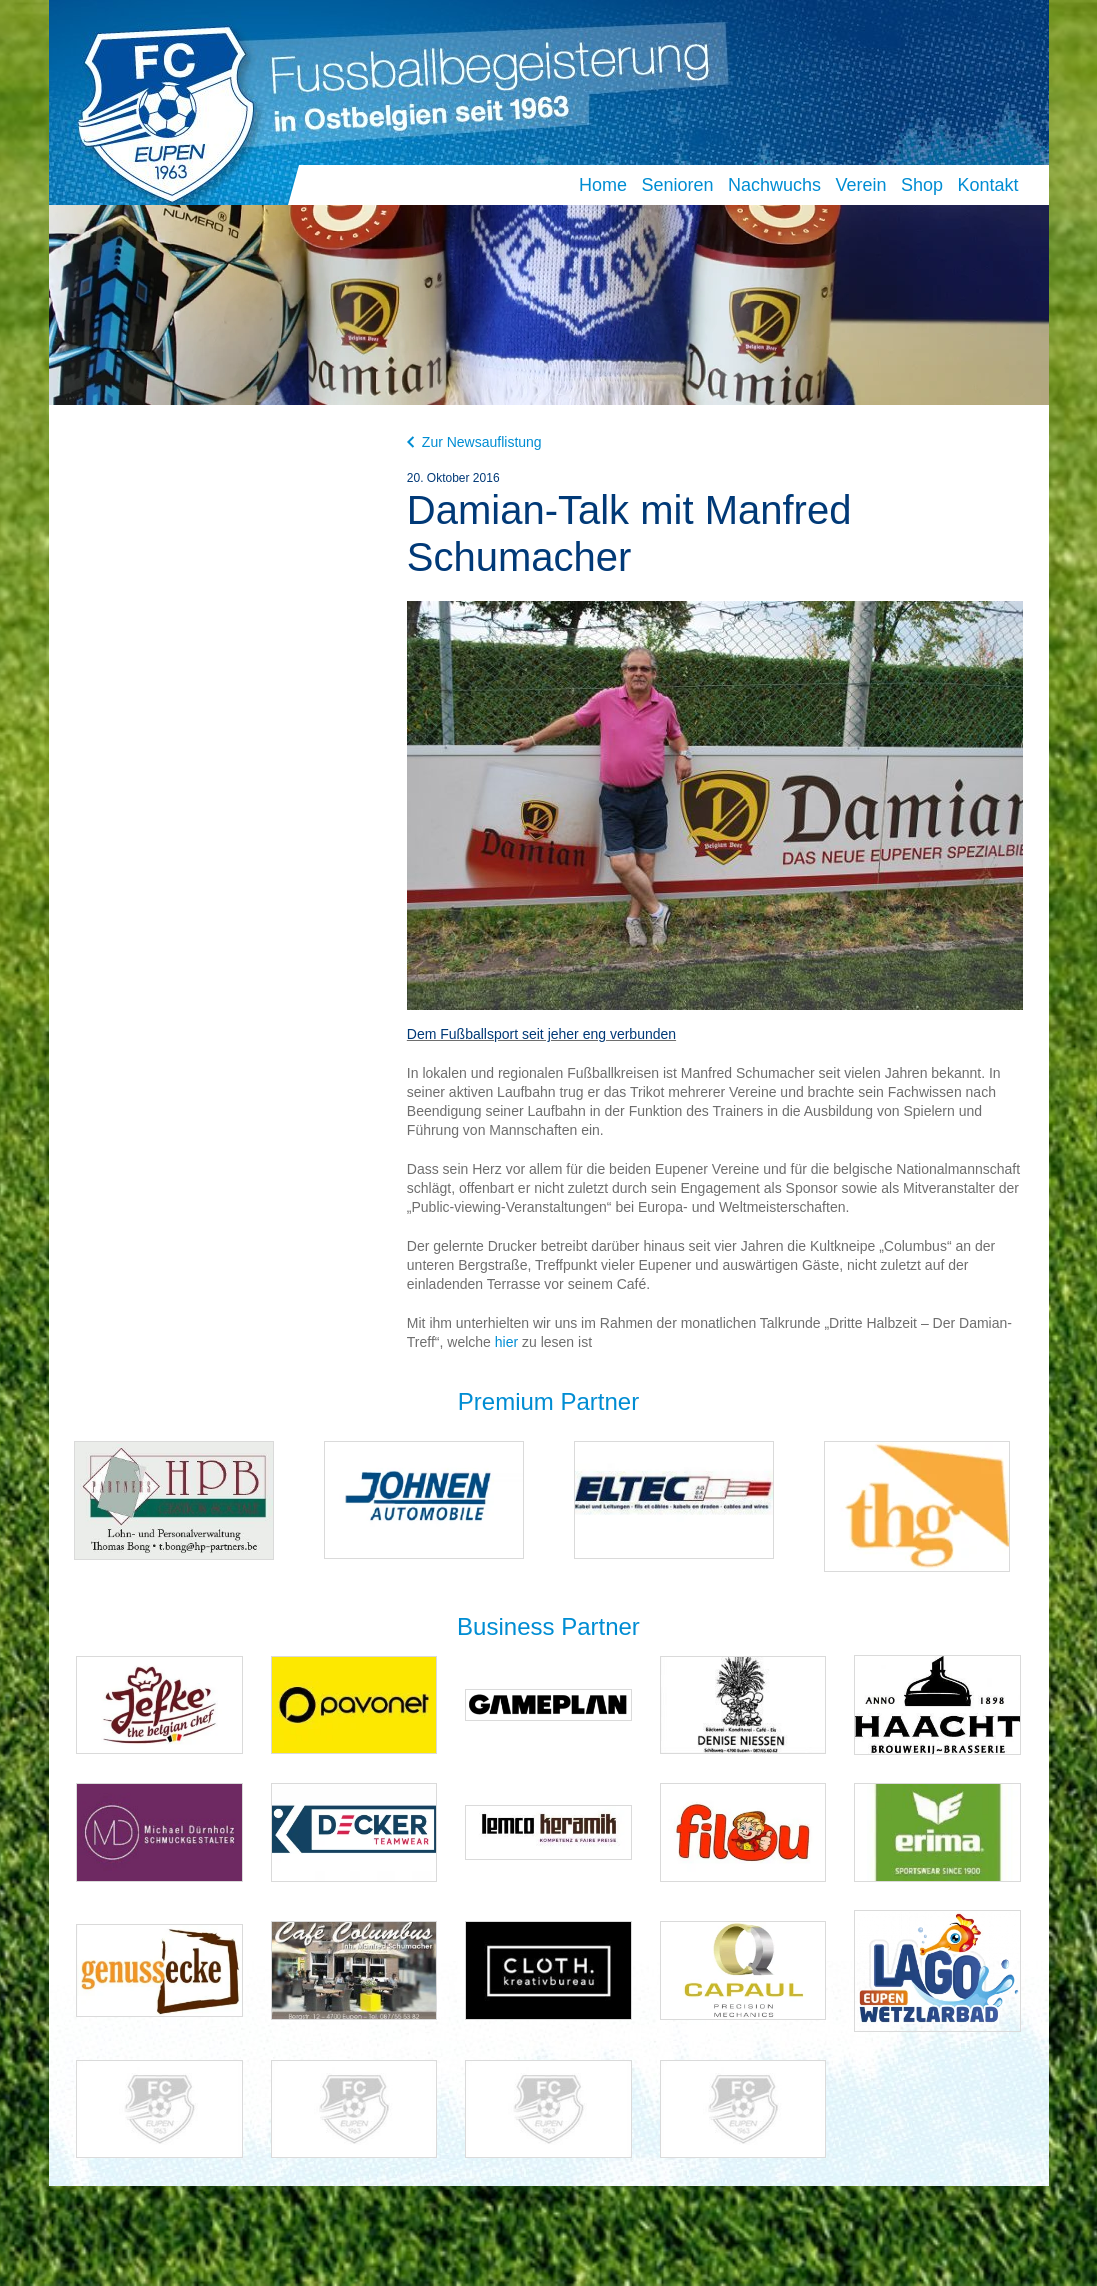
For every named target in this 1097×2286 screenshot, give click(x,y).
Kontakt (987, 185)
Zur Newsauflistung (474, 442)
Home (603, 185)
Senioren (677, 185)
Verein (860, 185)
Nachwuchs (774, 185)
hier (506, 1342)
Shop (922, 185)
